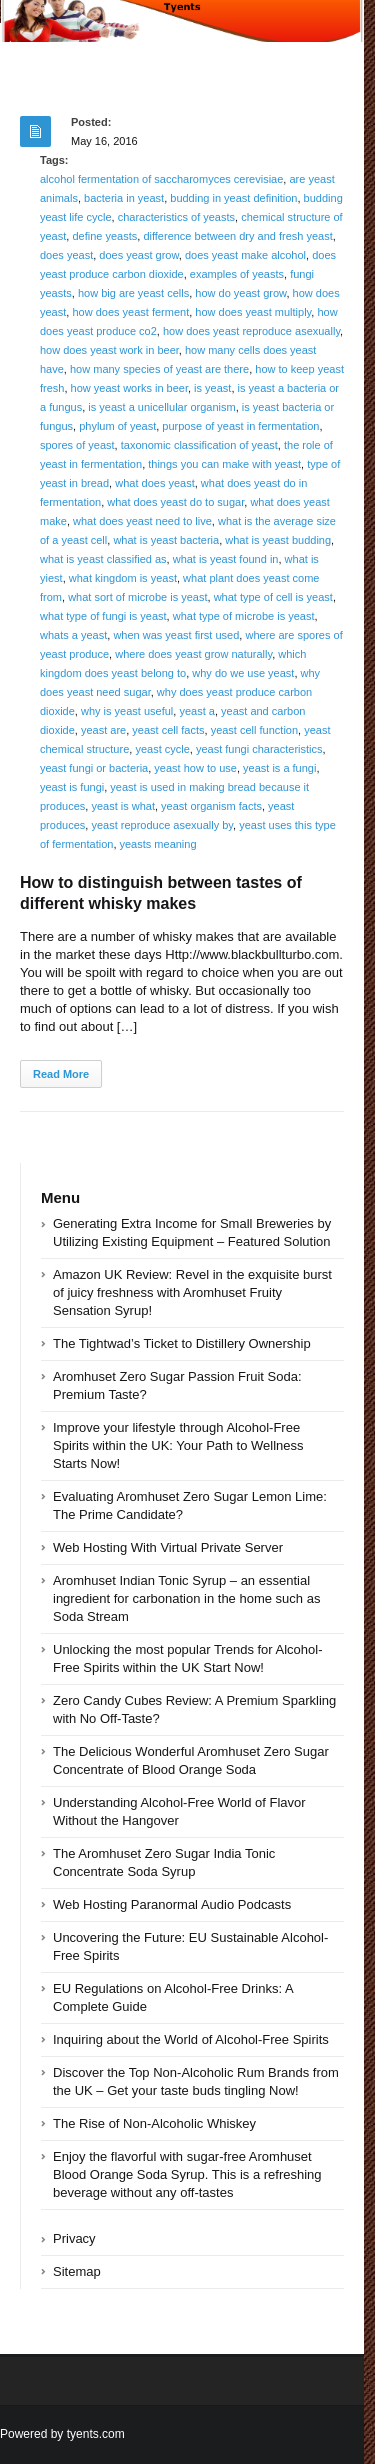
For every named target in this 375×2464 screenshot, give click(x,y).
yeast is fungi (72, 787)
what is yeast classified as (103, 559)
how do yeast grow (240, 293)
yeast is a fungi (279, 768)
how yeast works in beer (129, 388)
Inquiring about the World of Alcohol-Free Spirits (191, 2039)
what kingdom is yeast (123, 578)
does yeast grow (139, 255)
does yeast (66, 255)
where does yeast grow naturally (193, 654)
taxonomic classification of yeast (199, 445)
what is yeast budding (278, 540)
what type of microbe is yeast (244, 616)
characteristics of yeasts (176, 217)
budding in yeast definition (233, 198)
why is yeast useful (127, 711)
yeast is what (123, 806)
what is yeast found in (226, 559)
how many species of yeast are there (159, 369)
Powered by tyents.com (62, 2434)
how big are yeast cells (133, 293)
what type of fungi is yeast (103, 616)
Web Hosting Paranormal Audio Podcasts (172, 1904)
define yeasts (104, 236)
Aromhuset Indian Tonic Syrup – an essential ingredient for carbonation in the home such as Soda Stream (186, 1598)
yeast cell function (254, 730)
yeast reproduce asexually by (162, 825)
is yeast (212, 388)
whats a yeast (73, 635)
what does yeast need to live (142, 521)
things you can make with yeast (224, 464)
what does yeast (155, 483)
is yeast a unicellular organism (161, 407)
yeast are (103, 730)
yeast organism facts (211, 806)
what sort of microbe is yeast (137, 597)
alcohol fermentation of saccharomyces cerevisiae (161, 179)
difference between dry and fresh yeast (237, 236)
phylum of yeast (117, 426)
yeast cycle (162, 749)
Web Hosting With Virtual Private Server (168, 1547)
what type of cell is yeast (273, 597)
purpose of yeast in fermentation (240, 426)
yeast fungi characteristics (259, 749)
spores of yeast (77, 445)
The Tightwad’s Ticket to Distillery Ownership (182, 1343)
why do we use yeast (243, 673)
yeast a (196, 711)
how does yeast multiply (253, 312)
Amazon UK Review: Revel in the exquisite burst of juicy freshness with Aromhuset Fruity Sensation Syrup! (192, 1292)
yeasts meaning (158, 844)
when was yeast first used (176, 635)
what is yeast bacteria (166, 540)
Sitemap (77, 2271)
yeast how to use (195, 768)
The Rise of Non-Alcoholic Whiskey (154, 2123)
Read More (61, 1074)
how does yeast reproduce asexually (251, 331)
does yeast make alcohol (245, 255)
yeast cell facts (168, 730)
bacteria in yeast (124, 198)
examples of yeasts (237, 274)
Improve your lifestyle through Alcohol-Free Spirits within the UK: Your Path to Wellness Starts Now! (178, 1445)
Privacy (74, 2238)
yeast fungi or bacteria (94, 768)
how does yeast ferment (130, 312)
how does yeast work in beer (109, 350)
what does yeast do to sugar (175, 502)
